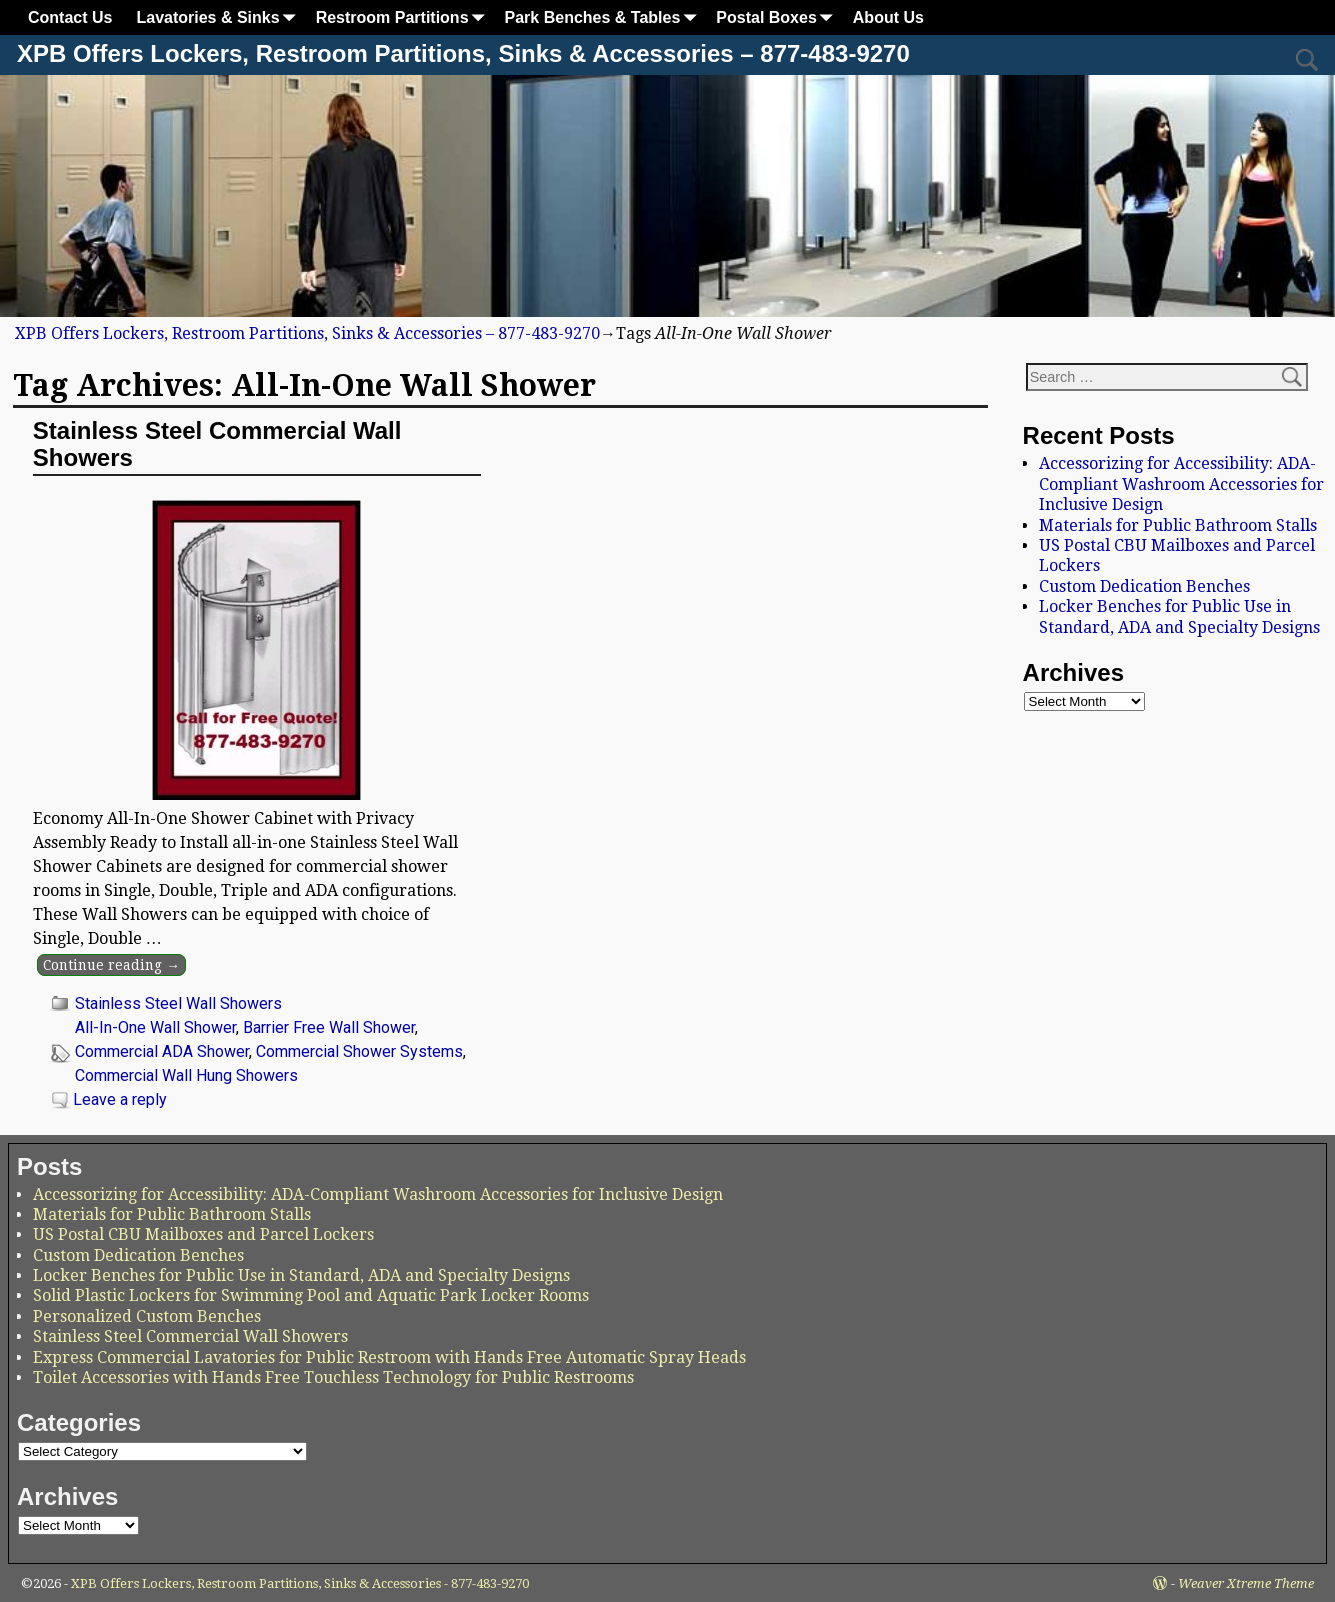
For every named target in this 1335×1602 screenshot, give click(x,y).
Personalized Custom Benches (147, 1316)
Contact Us (70, 17)
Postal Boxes (778, 17)
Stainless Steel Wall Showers (178, 1003)
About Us (888, 17)
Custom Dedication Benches (1144, 586)
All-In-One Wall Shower (155, 1027)
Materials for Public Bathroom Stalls (1178, 525)
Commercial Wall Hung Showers (186, 1075)
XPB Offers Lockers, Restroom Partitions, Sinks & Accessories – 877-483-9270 (463, 53)
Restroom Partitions (404, 17)
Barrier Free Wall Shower (329, 1027)
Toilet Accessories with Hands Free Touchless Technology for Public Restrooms (333, 1377)
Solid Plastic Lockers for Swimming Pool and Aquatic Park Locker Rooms (311, 1295)
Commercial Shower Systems (359, 1051)
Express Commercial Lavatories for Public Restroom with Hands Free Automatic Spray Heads (389, 1357)
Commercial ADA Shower (162, 1051)
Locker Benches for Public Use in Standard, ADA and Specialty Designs (1179, 616)
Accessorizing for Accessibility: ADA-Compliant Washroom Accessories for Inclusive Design (1181, 484)
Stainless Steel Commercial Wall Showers (217, 443)
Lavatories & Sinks (219, 17)
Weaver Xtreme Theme (1246, 1583)
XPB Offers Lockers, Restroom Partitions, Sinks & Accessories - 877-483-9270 (300, 1583)
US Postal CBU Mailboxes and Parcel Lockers (203, 1234)
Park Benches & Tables (605, 17)
